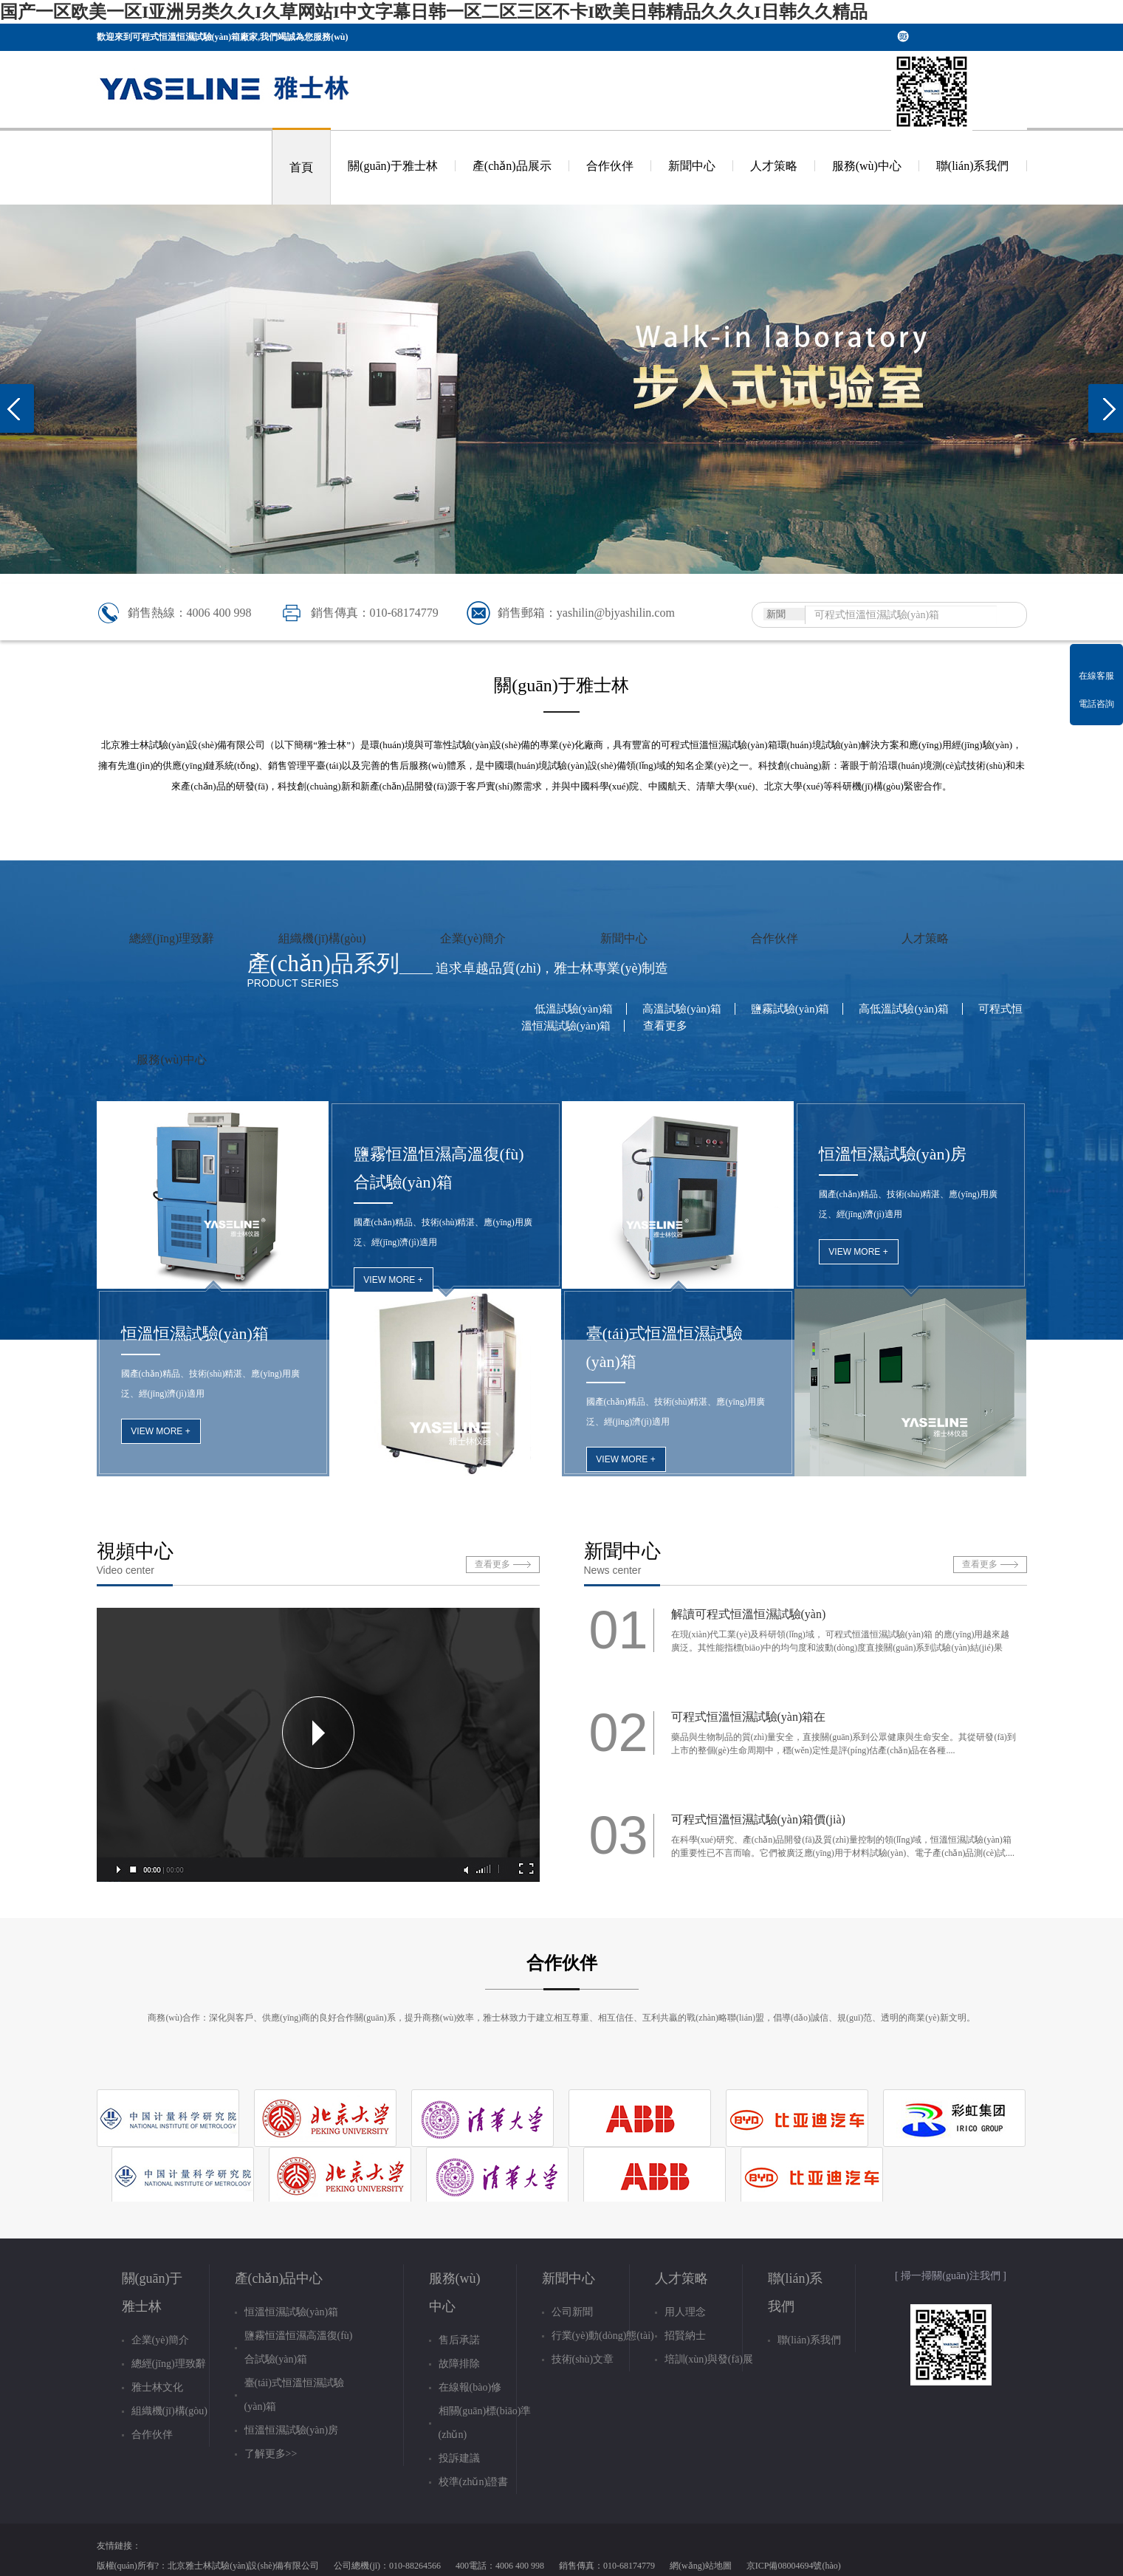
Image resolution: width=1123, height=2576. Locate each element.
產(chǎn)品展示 (512, 165)
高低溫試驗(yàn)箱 (904, 1009)
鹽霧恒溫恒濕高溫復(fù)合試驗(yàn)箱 (439, 1168)
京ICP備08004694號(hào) (793, 2565)
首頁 (301, 167)
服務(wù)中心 (867, 165)
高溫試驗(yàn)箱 (681, 1009)
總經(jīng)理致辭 (172, 938)
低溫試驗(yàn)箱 (574, 1009)
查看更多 (665, 1026)
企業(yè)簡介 (473, 938)
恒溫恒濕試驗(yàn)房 (892, 1154)
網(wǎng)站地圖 (701, 2565)
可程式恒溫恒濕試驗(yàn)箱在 (748, 1716)
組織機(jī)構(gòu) (321, 938)
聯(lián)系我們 (972, 165)
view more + (160, 1431)
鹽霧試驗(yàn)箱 (790, 1009)
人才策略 (773, 165)
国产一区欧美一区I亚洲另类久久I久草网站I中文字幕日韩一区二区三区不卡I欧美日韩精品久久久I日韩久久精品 (434, 11)
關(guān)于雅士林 (393, 165)
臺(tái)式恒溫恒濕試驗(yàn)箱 (664, 1347)
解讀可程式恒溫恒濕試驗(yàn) (748, 1614)
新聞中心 (691, 165)
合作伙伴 (609, 165)
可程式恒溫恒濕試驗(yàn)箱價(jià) (758, 1819)
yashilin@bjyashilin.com (616, 612)
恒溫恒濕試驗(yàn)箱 (195, 1333)
